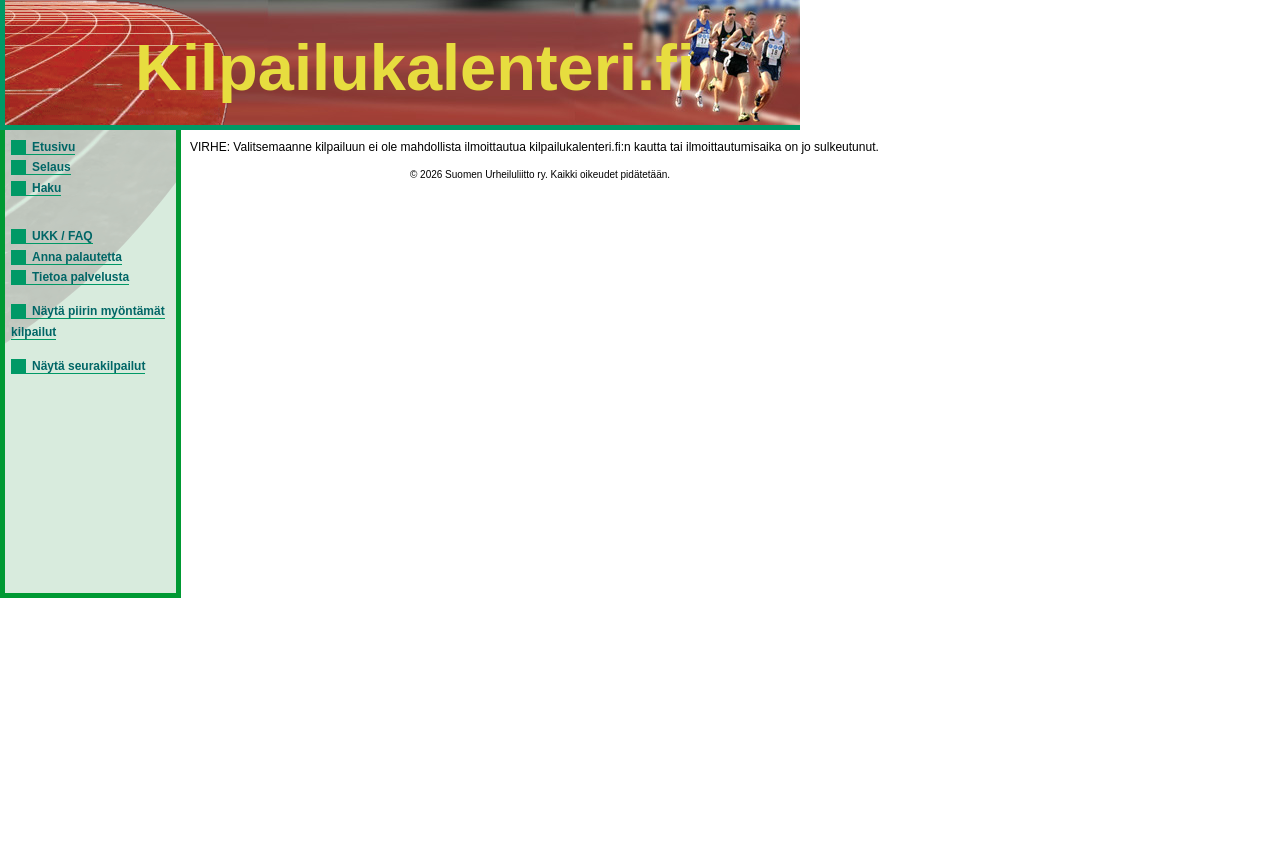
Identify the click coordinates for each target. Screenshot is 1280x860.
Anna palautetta (77, 257)
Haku (46, 188)
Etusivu (53, 147)
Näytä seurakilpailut (88, 366)
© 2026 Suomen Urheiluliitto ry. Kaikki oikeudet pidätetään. (540, 174)
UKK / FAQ (62, 236)
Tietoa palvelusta (80, 277)
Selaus (51, 167)
